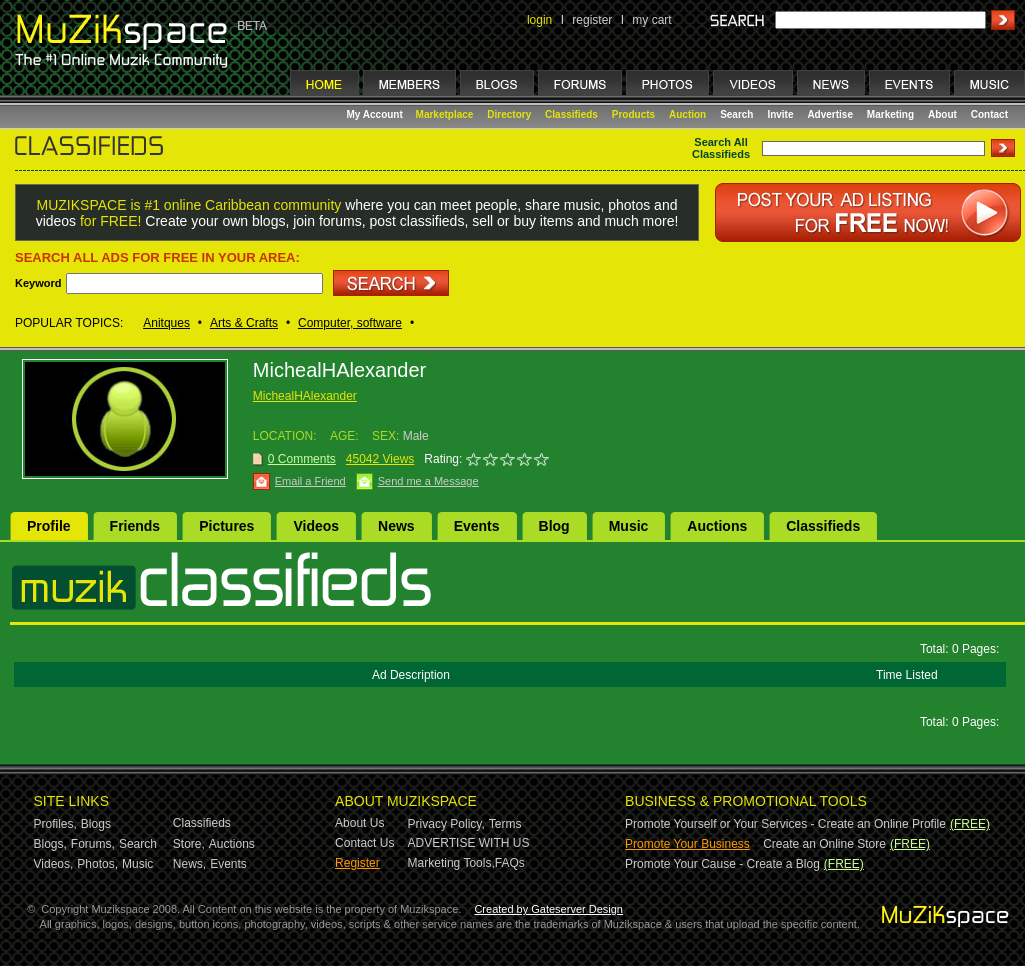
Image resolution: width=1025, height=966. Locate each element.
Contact (989, 114)
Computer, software (350, 323)
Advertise (830, 114)
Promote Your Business (687, 844)
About (942, 114)
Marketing (890, 114)
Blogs (96, 824)
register (592, 20)
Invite (780, 114)
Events (477, 526)
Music (629, 526)
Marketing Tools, (451, 863)
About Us (359, 823)
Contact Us (364, 843)
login (539, 20)
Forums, (93, 844)
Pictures (226, 526)
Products (633, 114)
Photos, (97, 864)
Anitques (166, 323)
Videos (316, 526)
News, (189, 864)
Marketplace (445, 114)
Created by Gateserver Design (548, 909)
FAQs (510, 863)
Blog (554, 526)
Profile (49, 526)
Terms (505, 824)
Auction (687, 114)
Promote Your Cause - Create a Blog (722, 864)
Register (357, 863)
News (396, 526)
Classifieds (571, 114)
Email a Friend (310, 481)
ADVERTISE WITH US (469, 843)
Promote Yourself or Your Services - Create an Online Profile (785, 824)
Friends (135, 526)
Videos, (54, 864)
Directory (509, 114)
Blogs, (50, 844)
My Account (376, 114)
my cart (651, 20)
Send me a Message (428, 481)
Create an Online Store (824, 844)
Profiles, (55, 824)
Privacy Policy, (446, 824)
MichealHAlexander (305, 396)
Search (736, 114)
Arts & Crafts (244, 323)
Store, (189, 844)
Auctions (717, 526)
